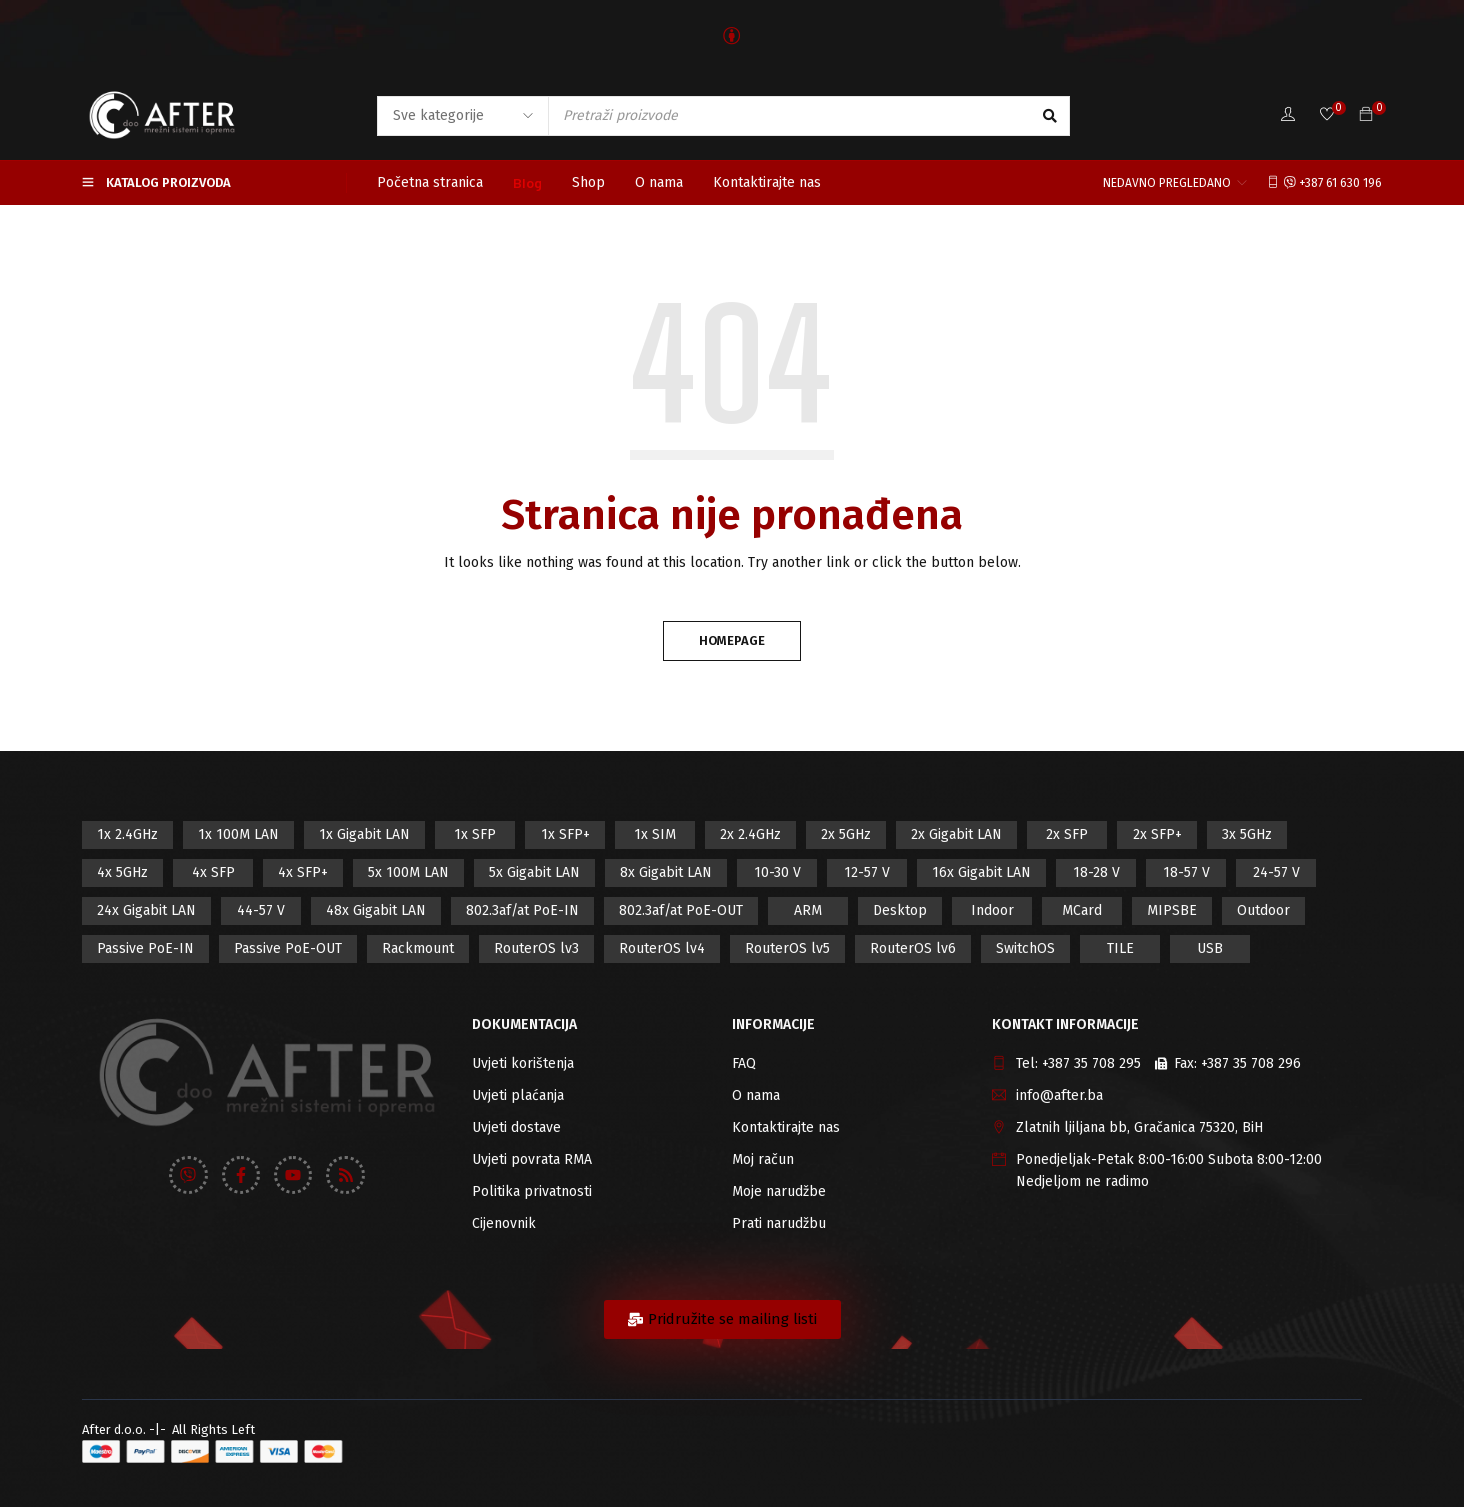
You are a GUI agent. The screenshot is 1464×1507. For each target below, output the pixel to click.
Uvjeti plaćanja (518, 1095)
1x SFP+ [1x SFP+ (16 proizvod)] (565, 834)
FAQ (744, 1063)
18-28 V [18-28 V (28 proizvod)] (1096, 872)
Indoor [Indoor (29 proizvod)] (992, 910)
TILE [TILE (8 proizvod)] (1120, 948)
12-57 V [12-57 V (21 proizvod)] (867, 872)
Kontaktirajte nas (786, 1127)
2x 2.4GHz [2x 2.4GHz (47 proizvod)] (750, 834)
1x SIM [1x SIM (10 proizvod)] (655, 834)
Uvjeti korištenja (523, 1063)
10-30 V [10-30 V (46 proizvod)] (777, 872)
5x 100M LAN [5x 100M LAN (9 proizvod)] (408, 872)
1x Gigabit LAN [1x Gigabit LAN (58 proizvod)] (364, 834)
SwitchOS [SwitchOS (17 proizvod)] (1025, 948)
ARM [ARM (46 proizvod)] (808, 910)
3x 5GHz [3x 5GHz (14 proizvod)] (1247, 834)
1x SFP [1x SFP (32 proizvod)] (475, 834)
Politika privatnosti (532, 1191)
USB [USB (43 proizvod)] (1210, 948)
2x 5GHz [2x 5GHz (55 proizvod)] (846, 834)
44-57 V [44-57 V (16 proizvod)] (261, 910)
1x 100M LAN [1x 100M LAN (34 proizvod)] (238, 834)
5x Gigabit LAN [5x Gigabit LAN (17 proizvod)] (534, 872)
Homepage (732, 640)
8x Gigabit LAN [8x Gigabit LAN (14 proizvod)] (666, 872)
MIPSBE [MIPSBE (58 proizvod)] (1172, 910)
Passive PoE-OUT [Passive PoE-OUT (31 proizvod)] (288, 948)
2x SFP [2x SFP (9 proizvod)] (1067, 834)
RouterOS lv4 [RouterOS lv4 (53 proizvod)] (662, 948)
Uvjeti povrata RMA (532, 1159)
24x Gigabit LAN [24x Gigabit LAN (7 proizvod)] (146, 910)
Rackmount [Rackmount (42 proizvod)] (418, 948)
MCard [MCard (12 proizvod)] (1082, 910)
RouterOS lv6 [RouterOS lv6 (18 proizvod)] (913, 948)
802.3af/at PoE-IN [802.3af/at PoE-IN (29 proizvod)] (522, 910)
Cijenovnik (504, 1223)
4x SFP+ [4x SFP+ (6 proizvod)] (303, 872)
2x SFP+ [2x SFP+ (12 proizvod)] (1157, 834)
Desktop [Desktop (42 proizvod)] (900, 910)
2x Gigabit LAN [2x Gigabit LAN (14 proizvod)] (956, 834)
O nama (756, 1095)
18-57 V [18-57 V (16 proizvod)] (1186, 872)
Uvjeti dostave (516, 1127)
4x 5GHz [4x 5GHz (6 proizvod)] (122, 872)
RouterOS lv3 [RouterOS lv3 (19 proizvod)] (536, 948)
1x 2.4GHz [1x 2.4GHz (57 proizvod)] (127, 834)
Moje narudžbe (779, 1191)
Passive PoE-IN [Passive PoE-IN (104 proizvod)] (145, 948)
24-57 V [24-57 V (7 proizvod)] (1276, 872)
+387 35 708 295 (1091, 1063)
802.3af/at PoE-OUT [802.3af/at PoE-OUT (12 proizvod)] (681, 910)
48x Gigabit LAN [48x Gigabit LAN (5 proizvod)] (376, 910)
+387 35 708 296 (1251, 1063)
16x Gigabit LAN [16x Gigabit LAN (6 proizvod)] (981, 872)
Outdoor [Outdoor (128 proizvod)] (1263, 910)
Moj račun (763, 1159)
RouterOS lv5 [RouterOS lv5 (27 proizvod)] (787, 948)
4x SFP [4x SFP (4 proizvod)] (213, 872)
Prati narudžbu (779, 1223)
